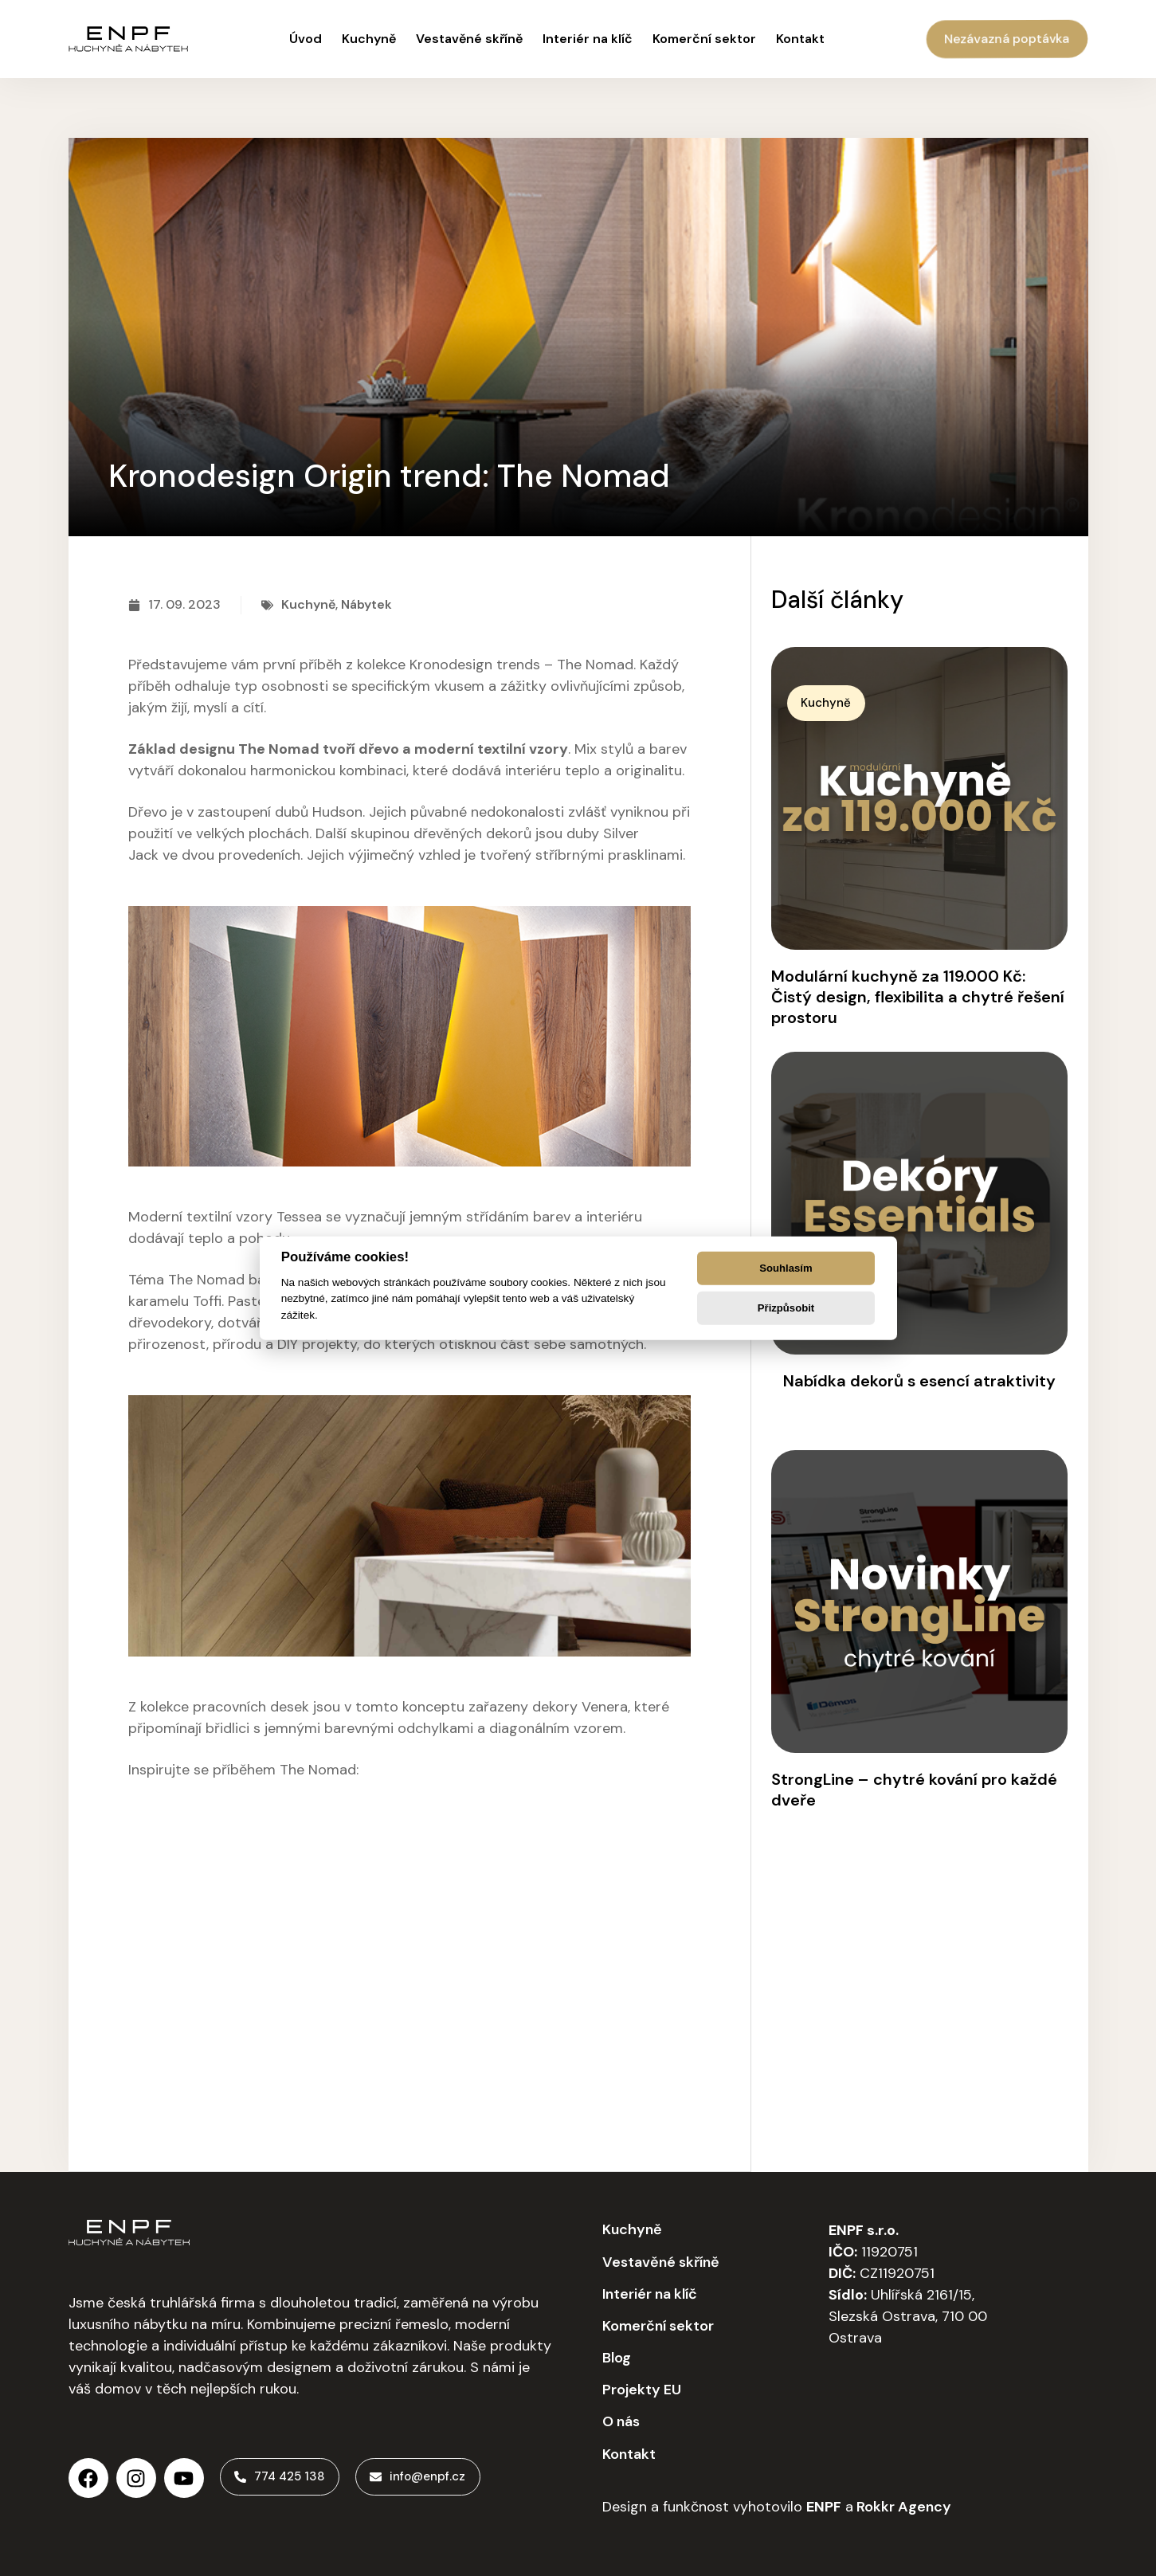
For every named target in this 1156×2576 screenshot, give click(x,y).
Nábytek (366, 604)
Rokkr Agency (902, 2505)
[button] (832, 704)
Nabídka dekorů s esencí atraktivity (919, 1380)
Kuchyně (308, 604)
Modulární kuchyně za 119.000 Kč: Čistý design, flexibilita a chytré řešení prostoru (917, 997)
